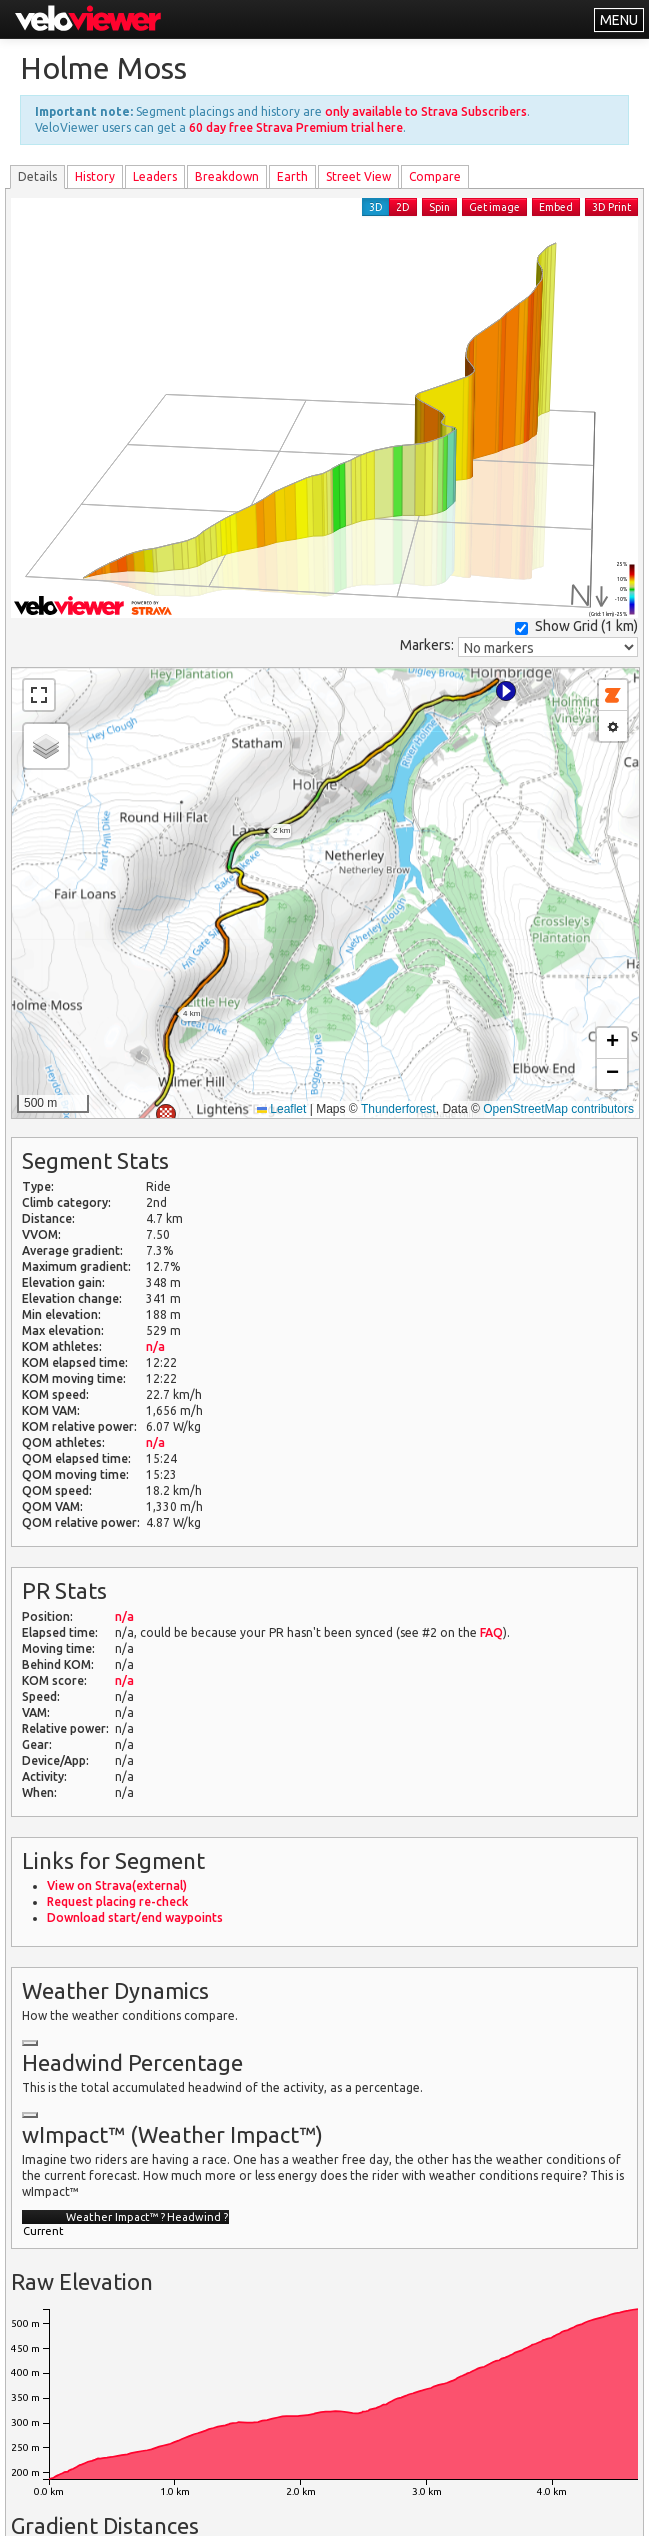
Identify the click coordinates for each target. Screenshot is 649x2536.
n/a (155, 1346)
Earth (292, 176)
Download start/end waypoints (135, 1917)
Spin (439, 207)
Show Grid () (576, 626)
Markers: (427, 645)
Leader (155, 176)
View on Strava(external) (117, 1885)
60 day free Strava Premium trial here (296, 127)
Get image (494, 207)
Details (37, 176)
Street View (358, 176)
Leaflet (281, 1109)
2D (403, 207)
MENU (619, 20)
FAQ (491, 1632)
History (95, 176)
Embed (556, 207)
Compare (435, 176)
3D (376, 207)
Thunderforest (398, 1109)
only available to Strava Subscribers (426, 111)
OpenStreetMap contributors (558, 1109)
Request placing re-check (117, 1901)
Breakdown (227, 176)
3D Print (611, 207)
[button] (506, 691)
